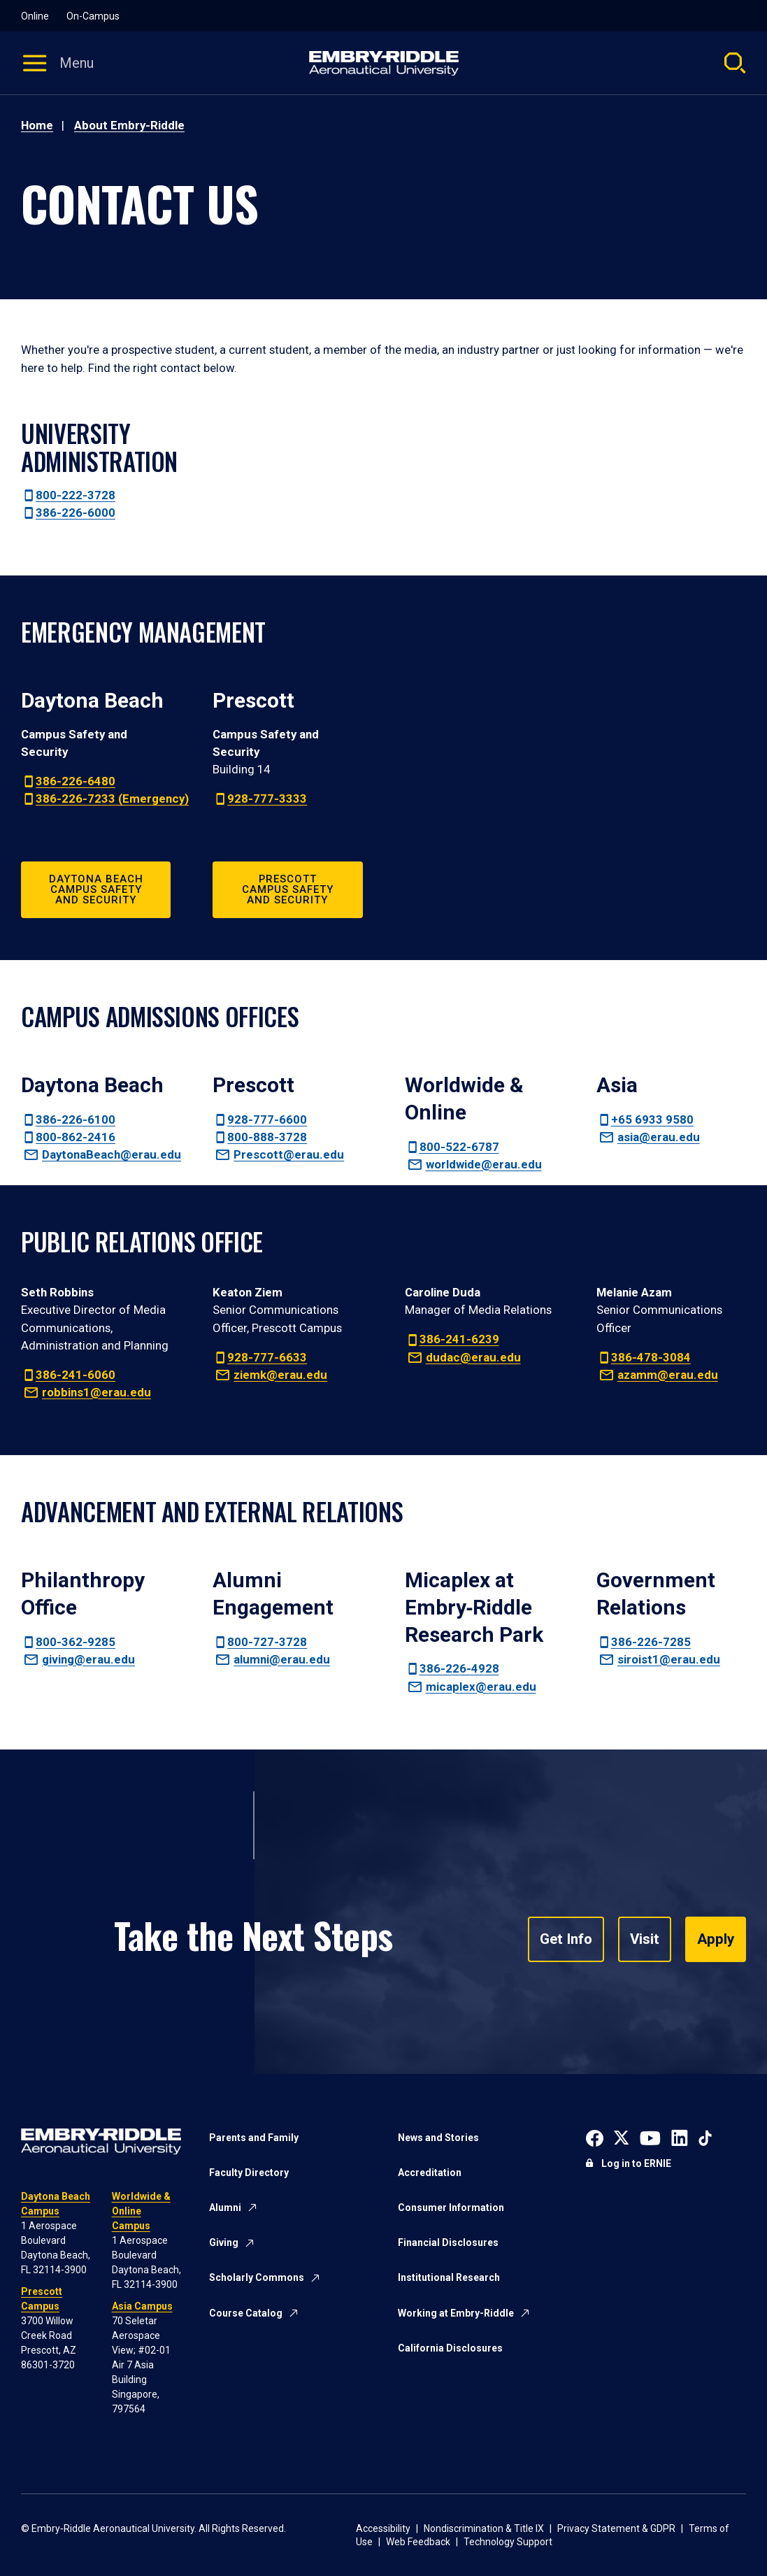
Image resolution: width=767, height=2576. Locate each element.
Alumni (225, 2207)
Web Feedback (418, 2541)
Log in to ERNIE (636, 2163)
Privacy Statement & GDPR (616, 2528)
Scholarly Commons (256, 2277)
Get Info (568, 1939)
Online (35, 16)
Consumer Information (451, 2207)
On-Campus (93, 16)
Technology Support (508, 2541)
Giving (223, 2242)
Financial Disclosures (448, 2242)
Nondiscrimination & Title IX (484, 2528)
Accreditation (429, 2172)
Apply (716, 1939)
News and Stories (438, 2137)
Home (37, 125)
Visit (646, 1939)
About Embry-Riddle (129, 125)
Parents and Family (254, 2137)
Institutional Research (449, 2277)
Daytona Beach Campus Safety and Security (96, 889)
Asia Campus (142, 2306)
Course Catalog (245, 2313)
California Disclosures (450, 2348)
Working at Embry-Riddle (456, 2313)
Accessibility (383, 2528)
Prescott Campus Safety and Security (288, 889)
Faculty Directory (249, 2172)
